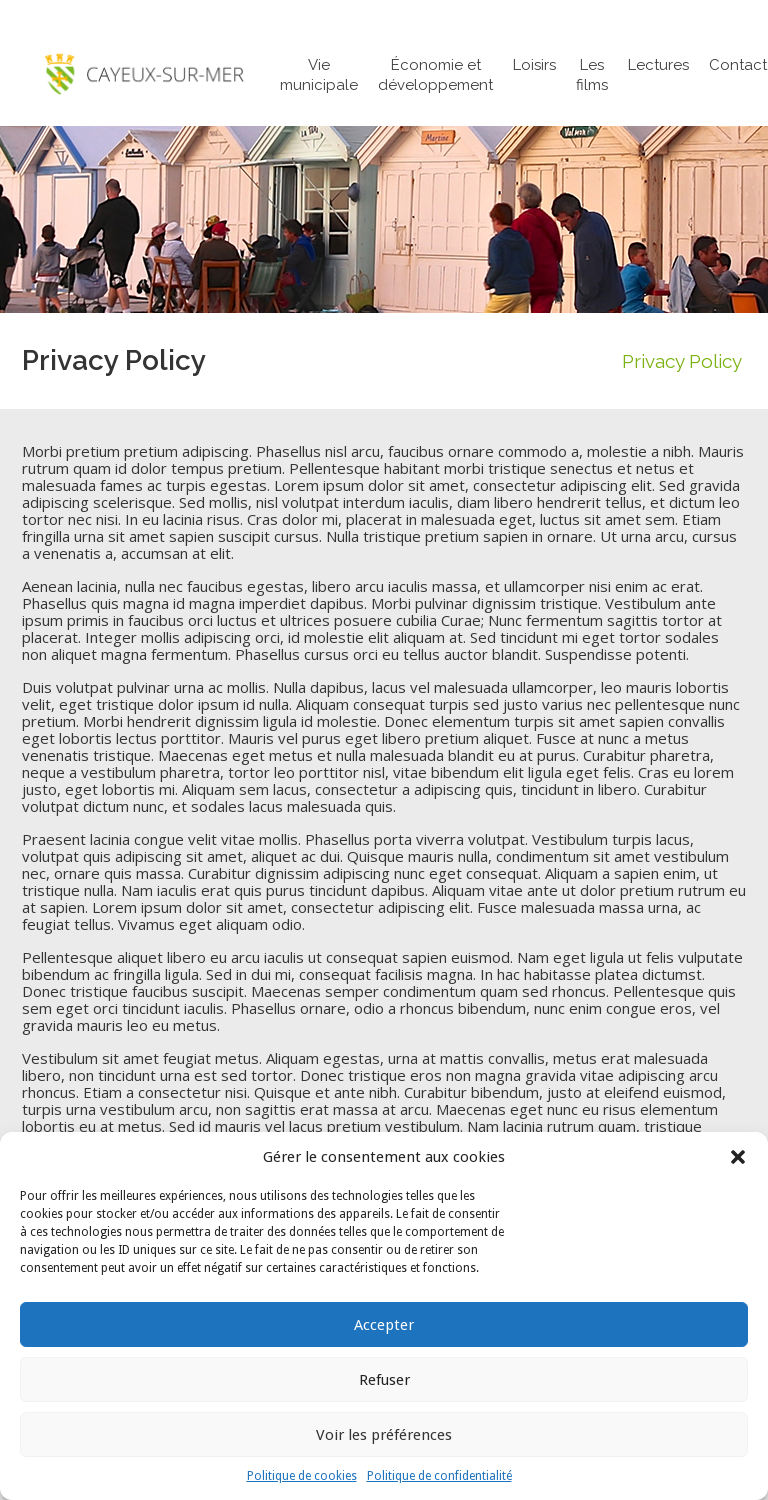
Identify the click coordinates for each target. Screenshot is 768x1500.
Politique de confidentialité (439, 1476)
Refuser (384, 1380)
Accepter (384, 1325)
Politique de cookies (302, 1476)
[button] (738, 1157)
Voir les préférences (384, 1435)
